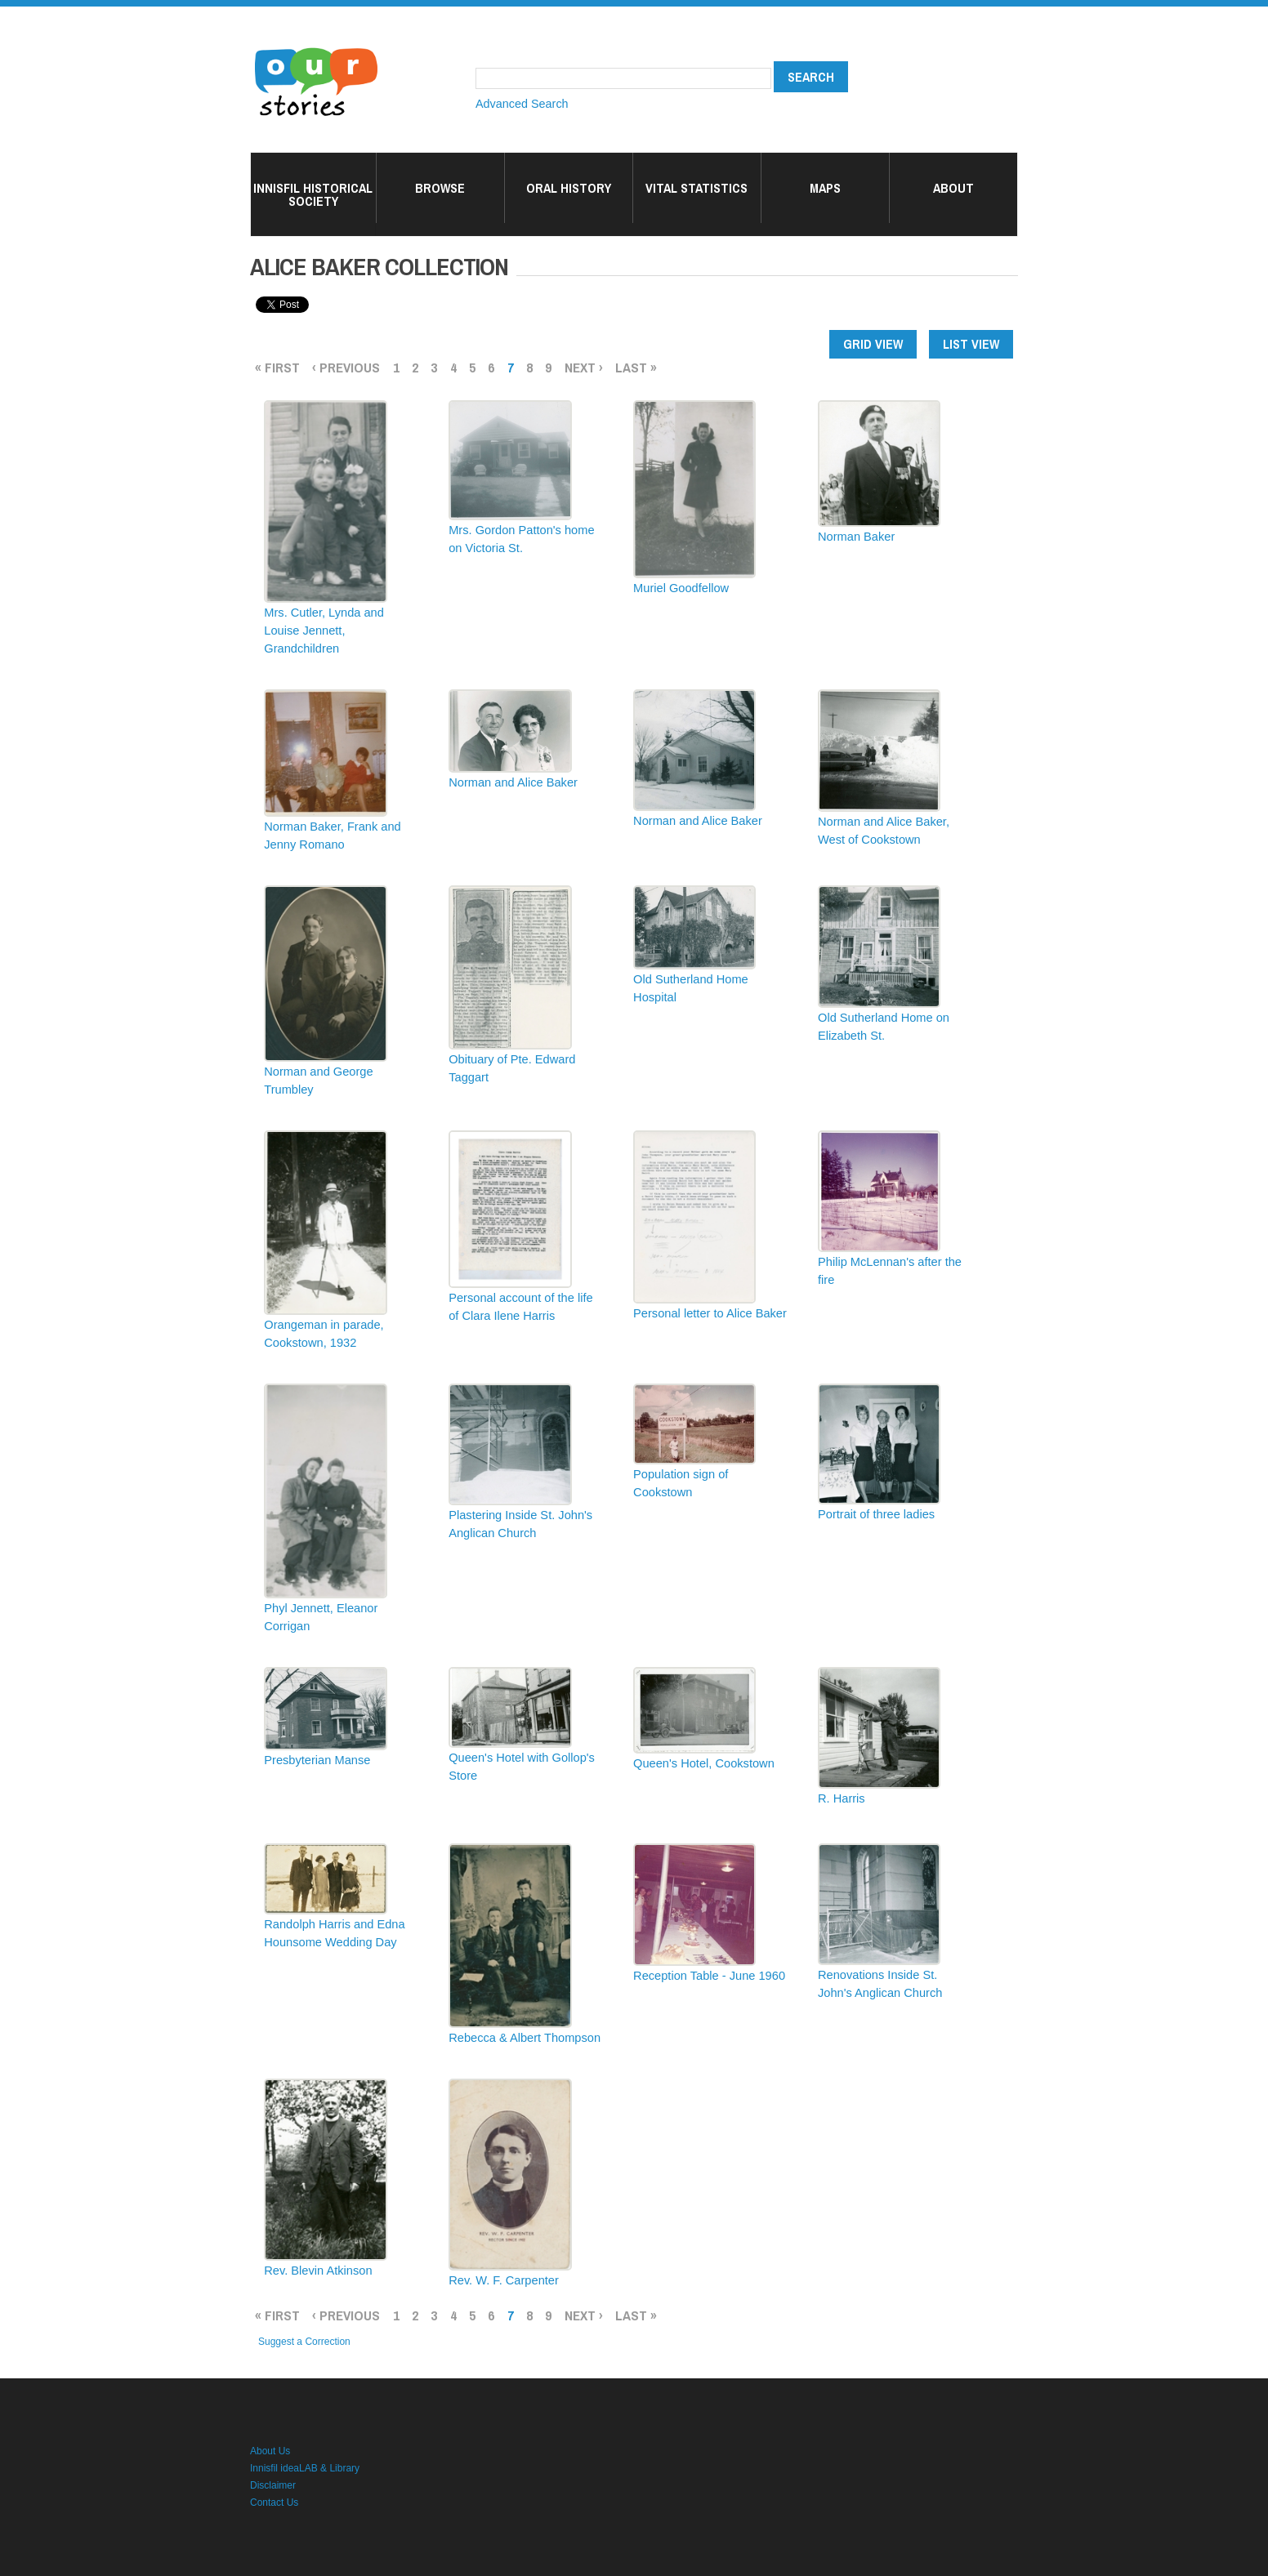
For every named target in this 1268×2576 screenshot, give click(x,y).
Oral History (568, 188)
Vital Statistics (696, 188)
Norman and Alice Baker (513, 782)
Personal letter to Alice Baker (710, 1313)
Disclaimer (273, 2485)
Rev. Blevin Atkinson (318, 2270)
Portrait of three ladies (876, 1514)
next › (584, 367)
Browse (440, 188)
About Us (270, 2451)
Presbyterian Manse (317, 1760)
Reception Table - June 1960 (709, 1975)
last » (636, 367)
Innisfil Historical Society (313, 194)
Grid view (873, 344)
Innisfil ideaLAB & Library (304, 2468)
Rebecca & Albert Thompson (525, 2037)
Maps (825, 188)
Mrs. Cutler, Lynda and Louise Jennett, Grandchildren (324, 630)
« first (277, 367)
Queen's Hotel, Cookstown (704, 1763)
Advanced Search (522, 103)
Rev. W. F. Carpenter (504, 2280)
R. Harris (841, 1798)
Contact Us (274, 2502)
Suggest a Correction (304, 2341)
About (953, 188)
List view (971, 344)
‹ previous (346, 367)
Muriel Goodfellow (681, 588)
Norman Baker (856, 536)
